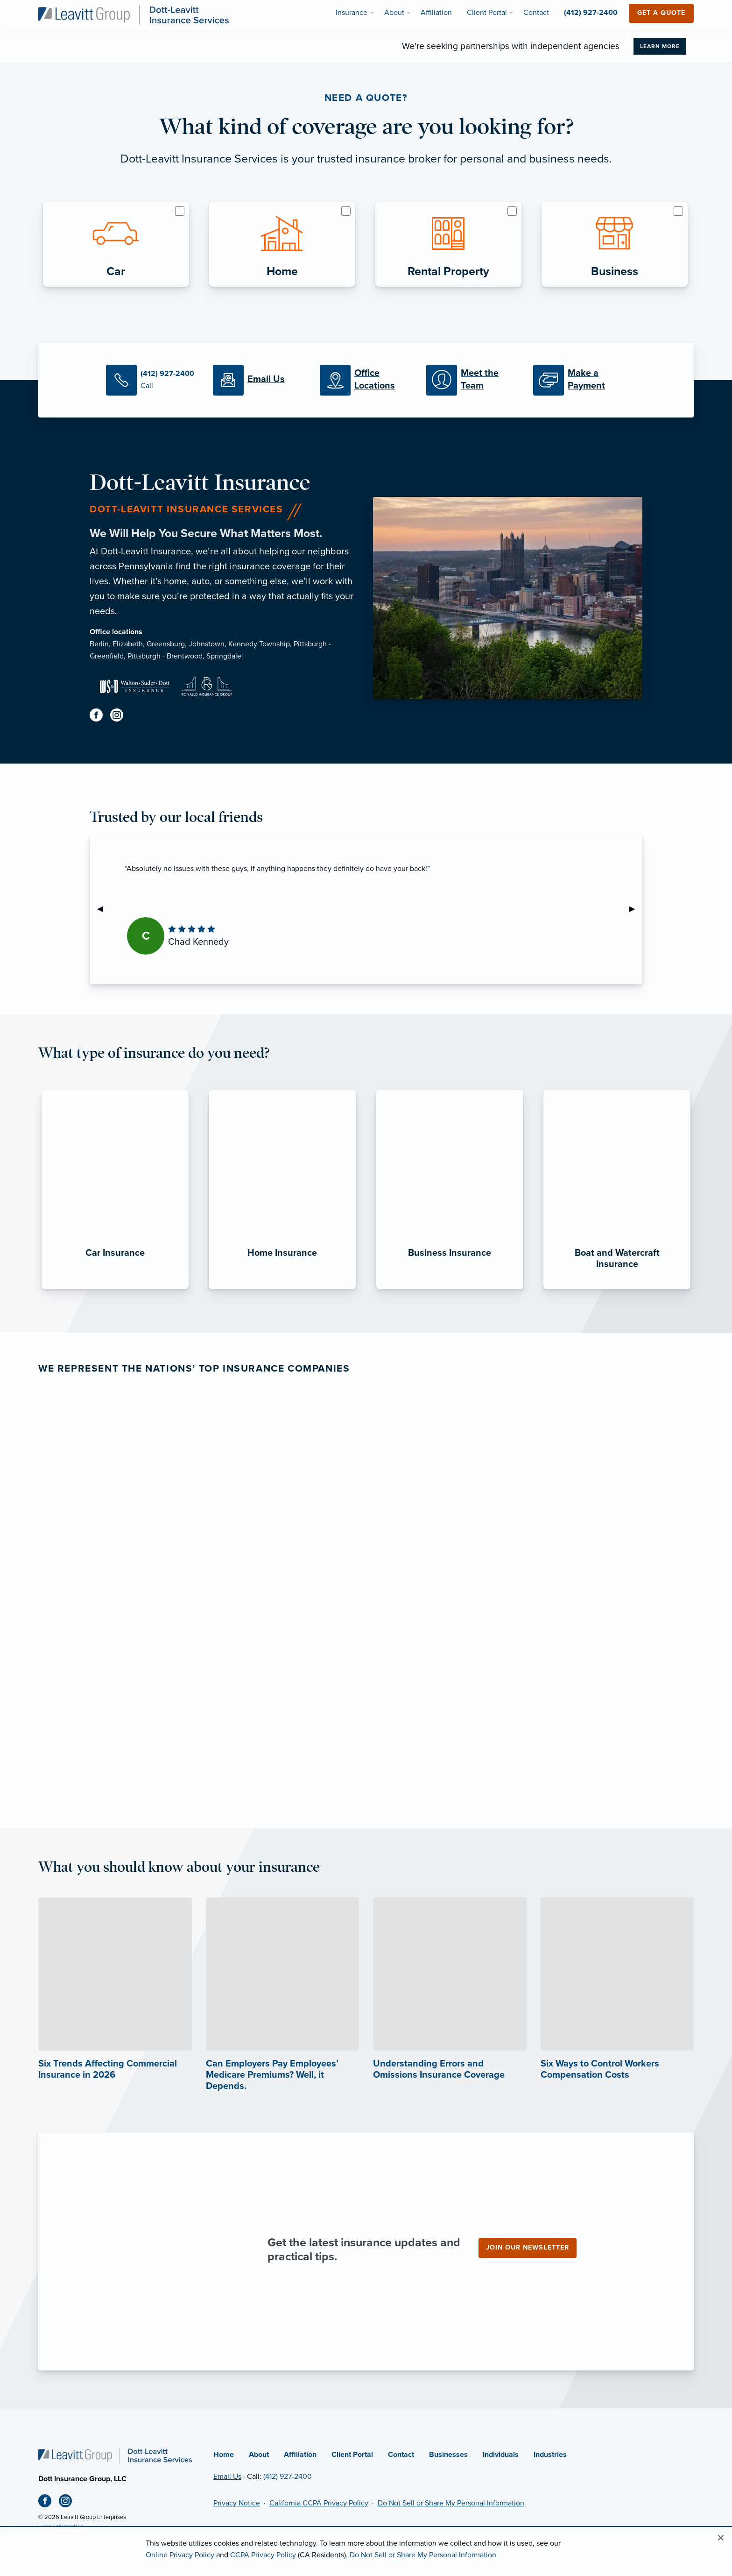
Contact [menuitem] (536, 12)
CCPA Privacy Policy (263, 2555)
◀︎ (103, 908)
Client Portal (352, 2454)
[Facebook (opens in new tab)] (100, 717)
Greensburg (166, 644)
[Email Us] (259, 380)
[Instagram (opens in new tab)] (120, 717)
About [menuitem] (394, 12)
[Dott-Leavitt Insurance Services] (133, 14)
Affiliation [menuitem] (436, 12)
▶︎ (635, 908)
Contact (401, 2454)
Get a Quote (661, 13)
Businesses (448, 2454)
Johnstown (207, 644)
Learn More (660, 46)
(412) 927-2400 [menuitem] (591, 12)
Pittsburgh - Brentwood (165, 656)
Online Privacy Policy (180, 2555)
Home (223, 2454)
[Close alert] (721, 2538)
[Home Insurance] (282, 1289)
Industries (550, 2454)
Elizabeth (128, 644)
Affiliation (300, 2454)
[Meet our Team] (472, 380)
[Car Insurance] (115, 1289)
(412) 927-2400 (287, 2476)
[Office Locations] (366, 380)
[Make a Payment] (579, 380)
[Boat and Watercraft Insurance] (617, 1289)
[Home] (115, 2455)
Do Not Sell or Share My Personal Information (451, 2503)
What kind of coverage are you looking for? (366, 126)
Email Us (227, 2476)
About (259, 2454)
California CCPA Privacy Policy (318, 2503)
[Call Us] (152, 380)
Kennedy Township (259, 644)
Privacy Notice (236, 2503)
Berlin (99, 644)
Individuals (501, 2454)
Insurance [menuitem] (351, 12)
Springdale (223, 656)
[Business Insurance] (450, 1289)
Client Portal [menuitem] (487, 12)
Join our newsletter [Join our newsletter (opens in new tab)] (527, 2247)
